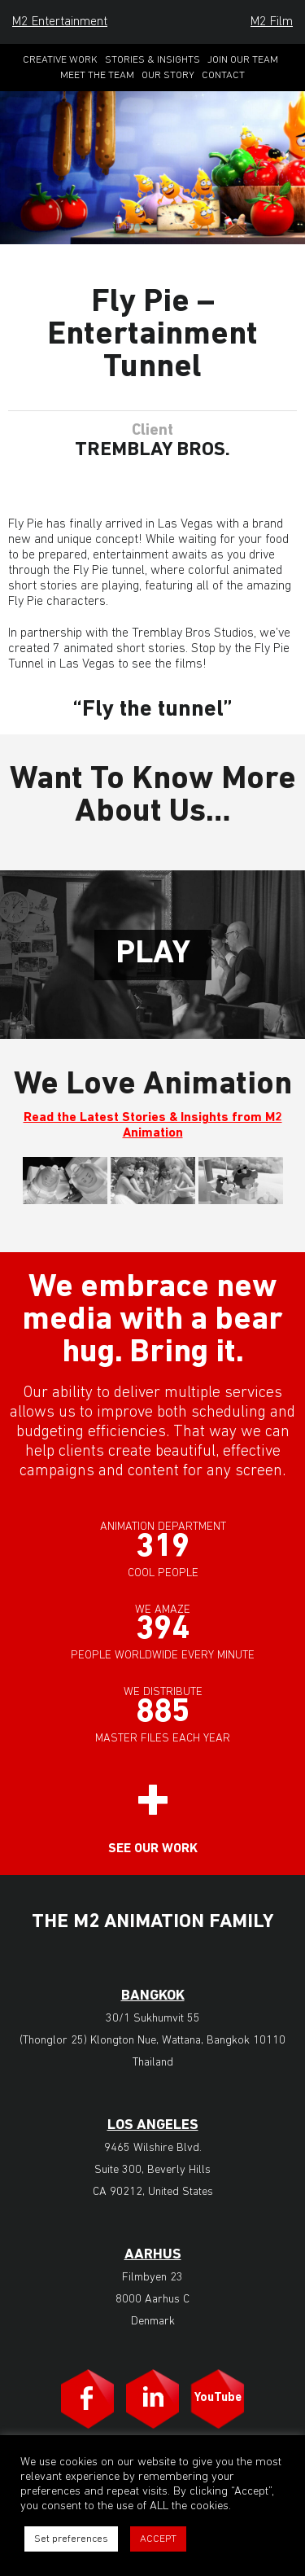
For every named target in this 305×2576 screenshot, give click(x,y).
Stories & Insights (152, 60)
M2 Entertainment (59, 21)
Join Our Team (242, 60)
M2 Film (272, 21)
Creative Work (60, 60)
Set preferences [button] (71, 2539)
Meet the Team (97, 75)
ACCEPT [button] (158, 2539)
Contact (223, 75)
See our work (153, 1848)
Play (152, 954)
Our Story (168, 75)
